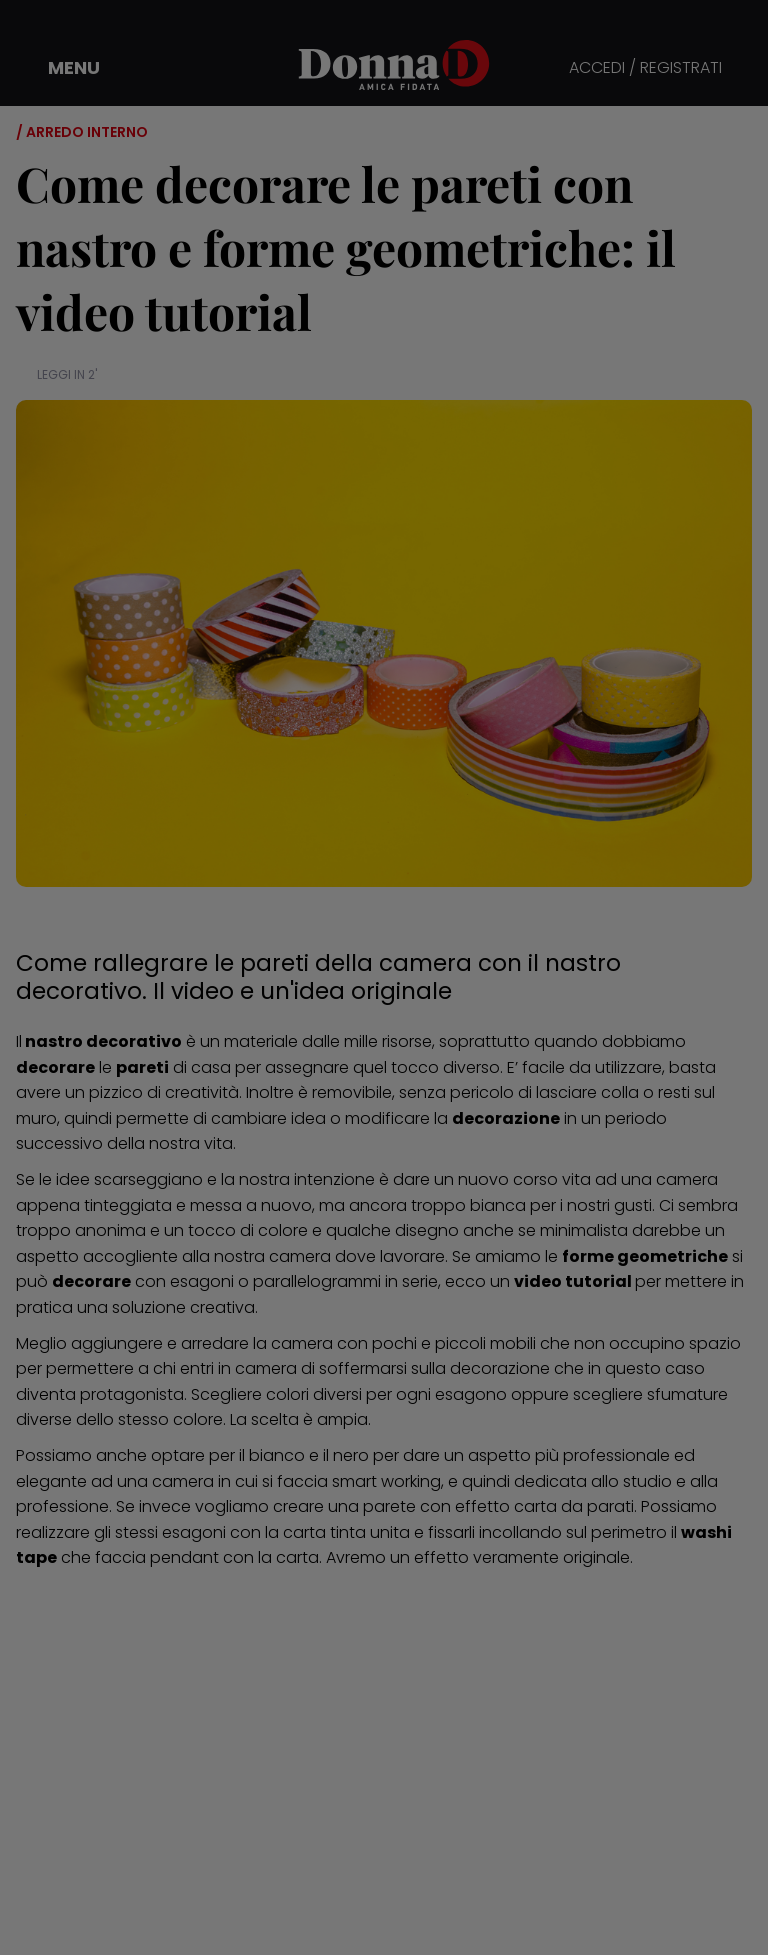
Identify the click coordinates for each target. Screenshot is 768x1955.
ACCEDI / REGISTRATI (645, 68)
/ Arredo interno (82, 132)
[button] (60, 68)
